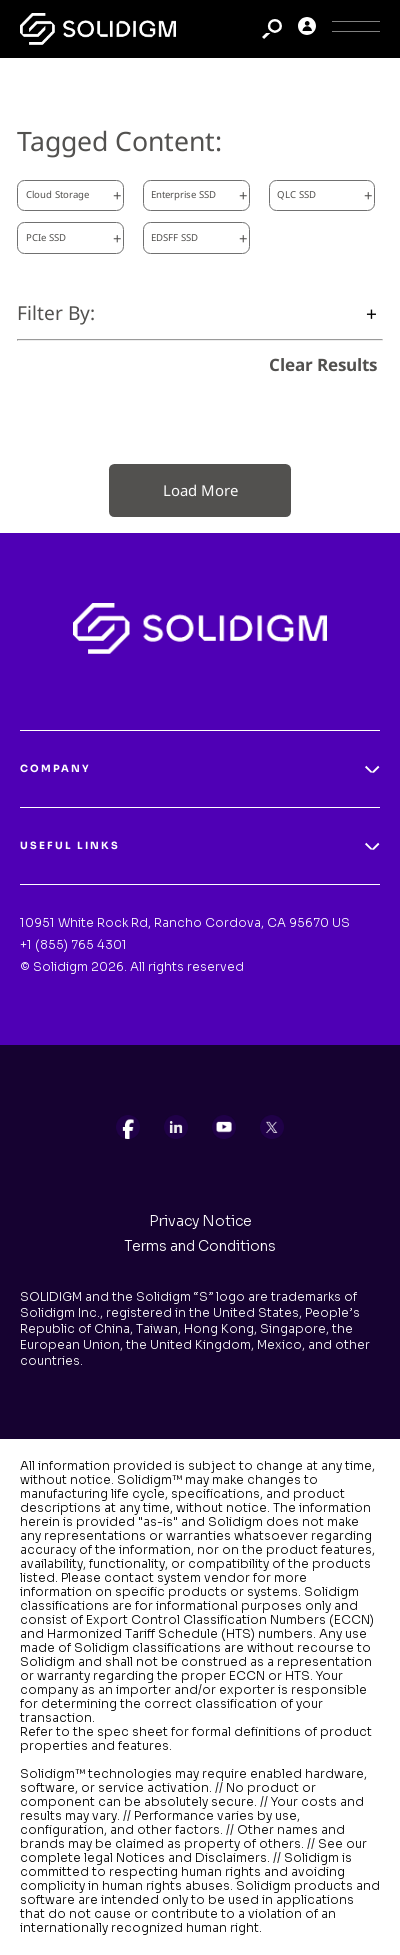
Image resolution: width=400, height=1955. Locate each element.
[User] (307, 29)
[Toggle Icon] (356, 29)
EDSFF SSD (199, 238)
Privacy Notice (200, 1221)
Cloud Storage (74, 195)
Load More (200, 490)
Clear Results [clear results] (323, 364)
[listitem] (128, 1127)
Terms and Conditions (200, 1246)
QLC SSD (325, 195)
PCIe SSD (74, 238)
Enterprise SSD (199, 195)
